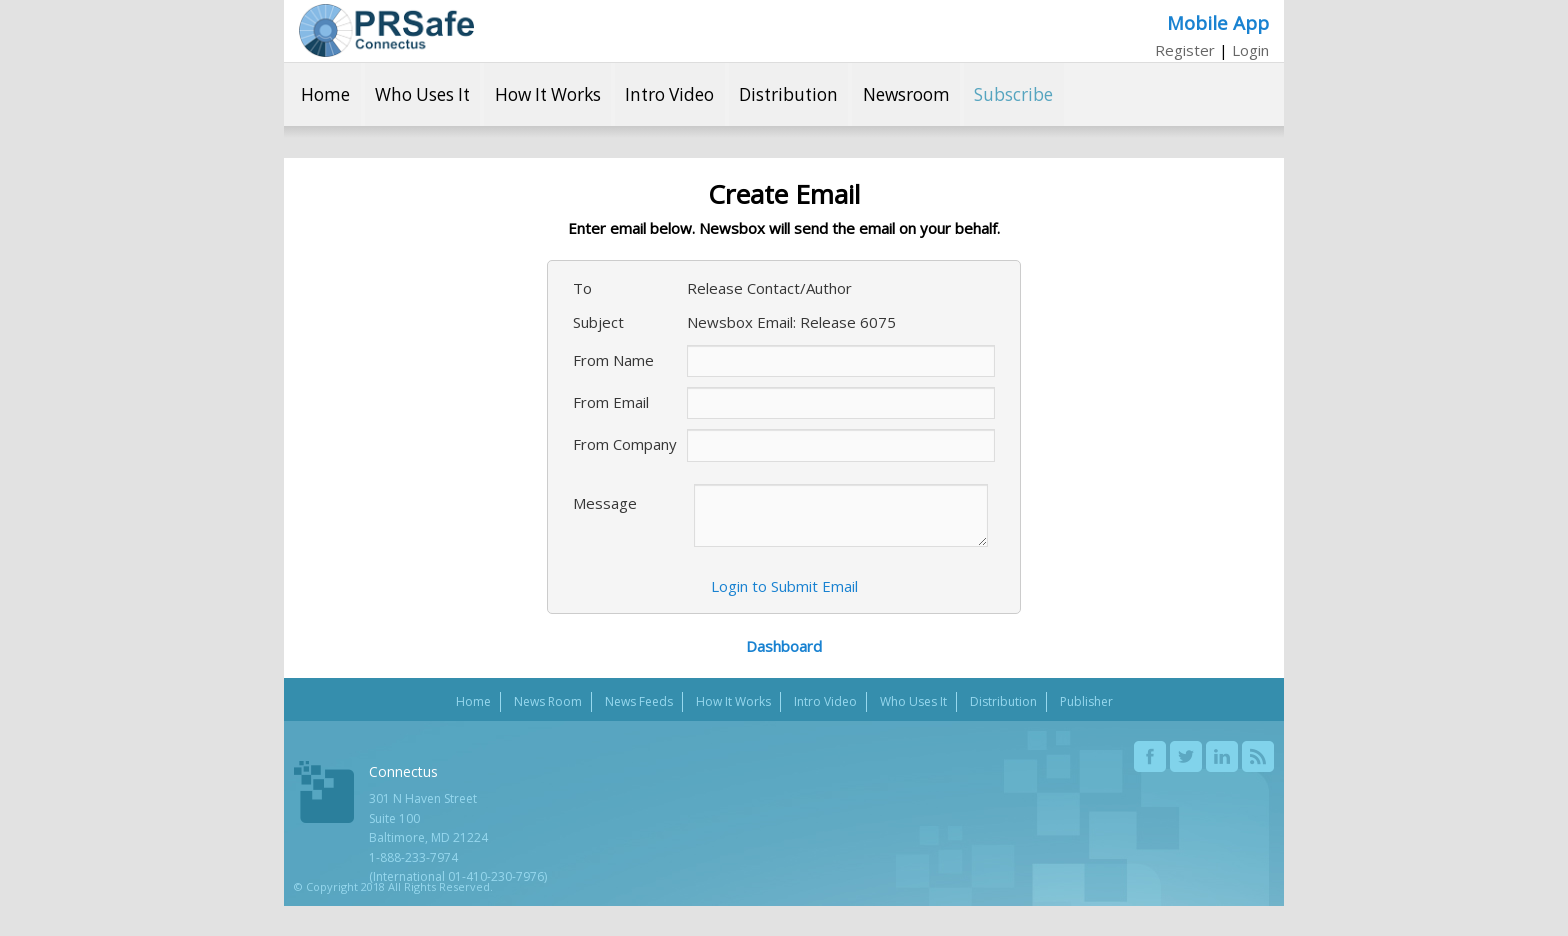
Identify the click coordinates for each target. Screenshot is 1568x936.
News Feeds (639, 701)
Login (1250, 50)
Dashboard (784, 646)
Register (1185, 50)
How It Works (548, 94)
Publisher (1086, 701)
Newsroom (906, 94)
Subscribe (1013, 94)
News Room (548, 701)
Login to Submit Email (784, 586)
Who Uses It (422, 94)
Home (325, 94)
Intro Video (669, 94)
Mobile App (1218, 22)
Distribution (788, 94)
